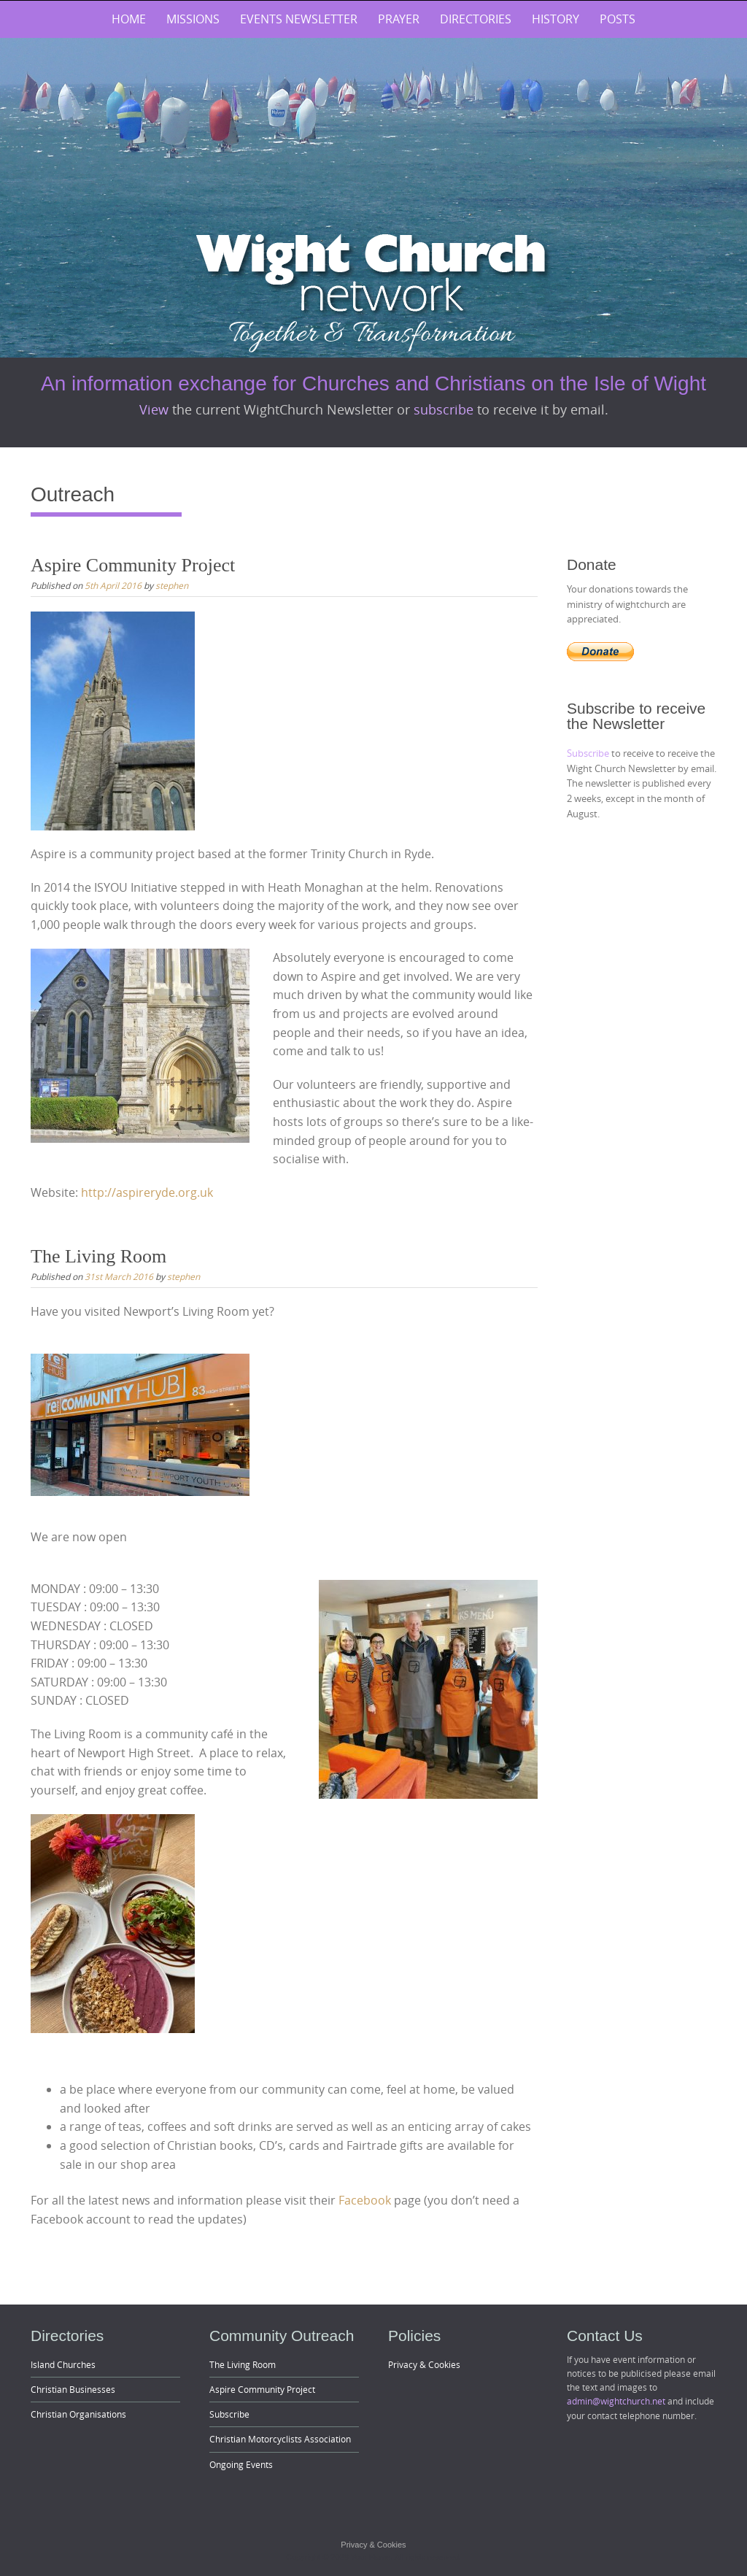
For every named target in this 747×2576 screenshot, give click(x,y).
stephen (171, 585)
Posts (617, 19)
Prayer (398, 19)
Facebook (364, 2200)
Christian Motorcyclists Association (280, 2439)
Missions (193, 19)
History (555, 19)
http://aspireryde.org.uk (147, 1192)
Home (129, 19)
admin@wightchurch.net (616, 2401)
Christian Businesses (73, 2389)
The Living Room (98, 1256)
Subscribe (589, 753)
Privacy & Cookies (424, 2364)
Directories (475, 19)
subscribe (445, 409)
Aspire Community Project (133, 565)
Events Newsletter (298, 19)
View (155, 409)
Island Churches (63, 2364)
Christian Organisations (78, 2414)
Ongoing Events (241, 2464)
